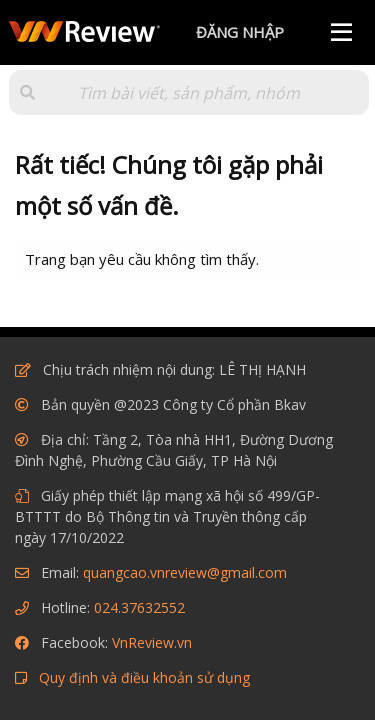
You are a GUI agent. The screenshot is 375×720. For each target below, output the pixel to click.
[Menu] (341, 32)
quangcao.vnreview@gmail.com (185, 572)
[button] (27, 92)
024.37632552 (139, 607)
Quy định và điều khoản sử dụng (144, 677)
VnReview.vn (152, 642)
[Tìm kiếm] (189, 92)
